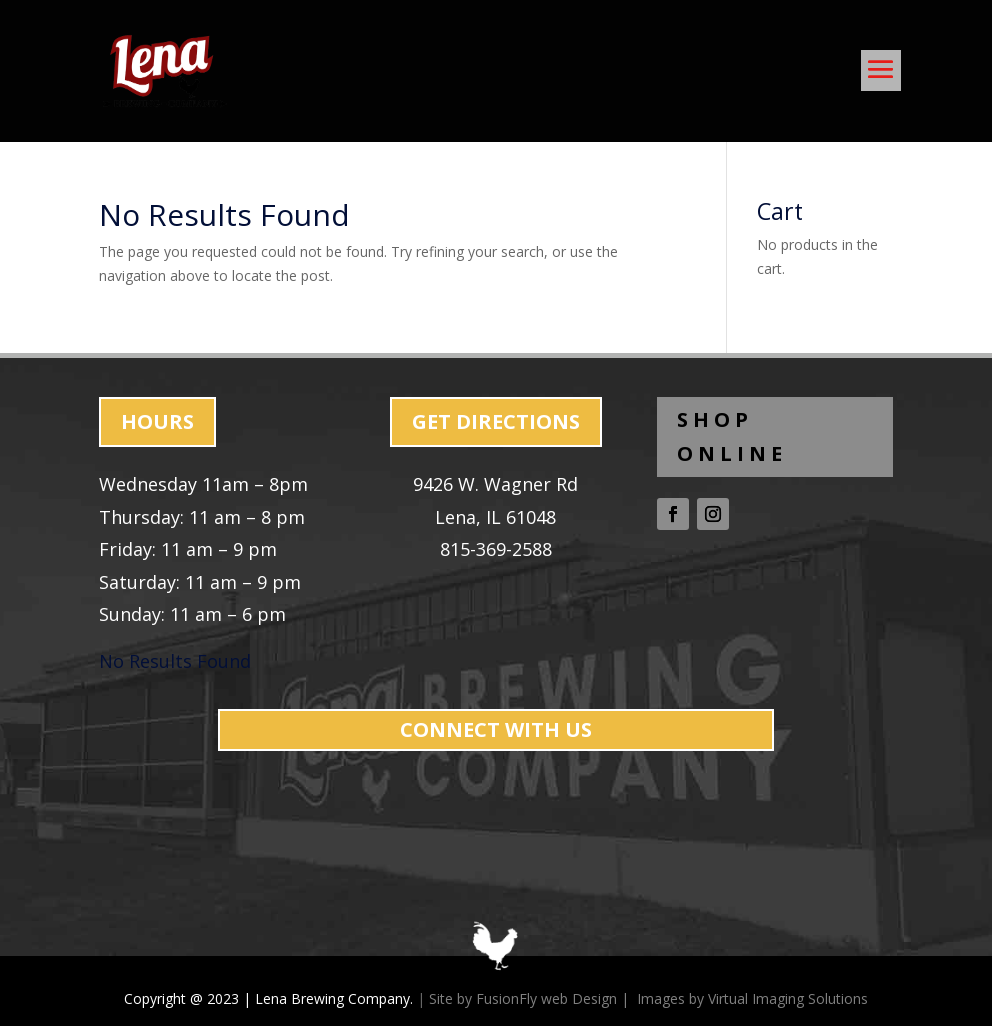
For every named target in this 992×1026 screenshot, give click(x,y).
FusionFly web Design (546, 998)
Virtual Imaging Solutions (788, 998)
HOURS (157, 421)
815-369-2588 (496, 549)
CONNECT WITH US (496, 729)
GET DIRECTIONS (496, 421)
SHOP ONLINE (732, 436)
